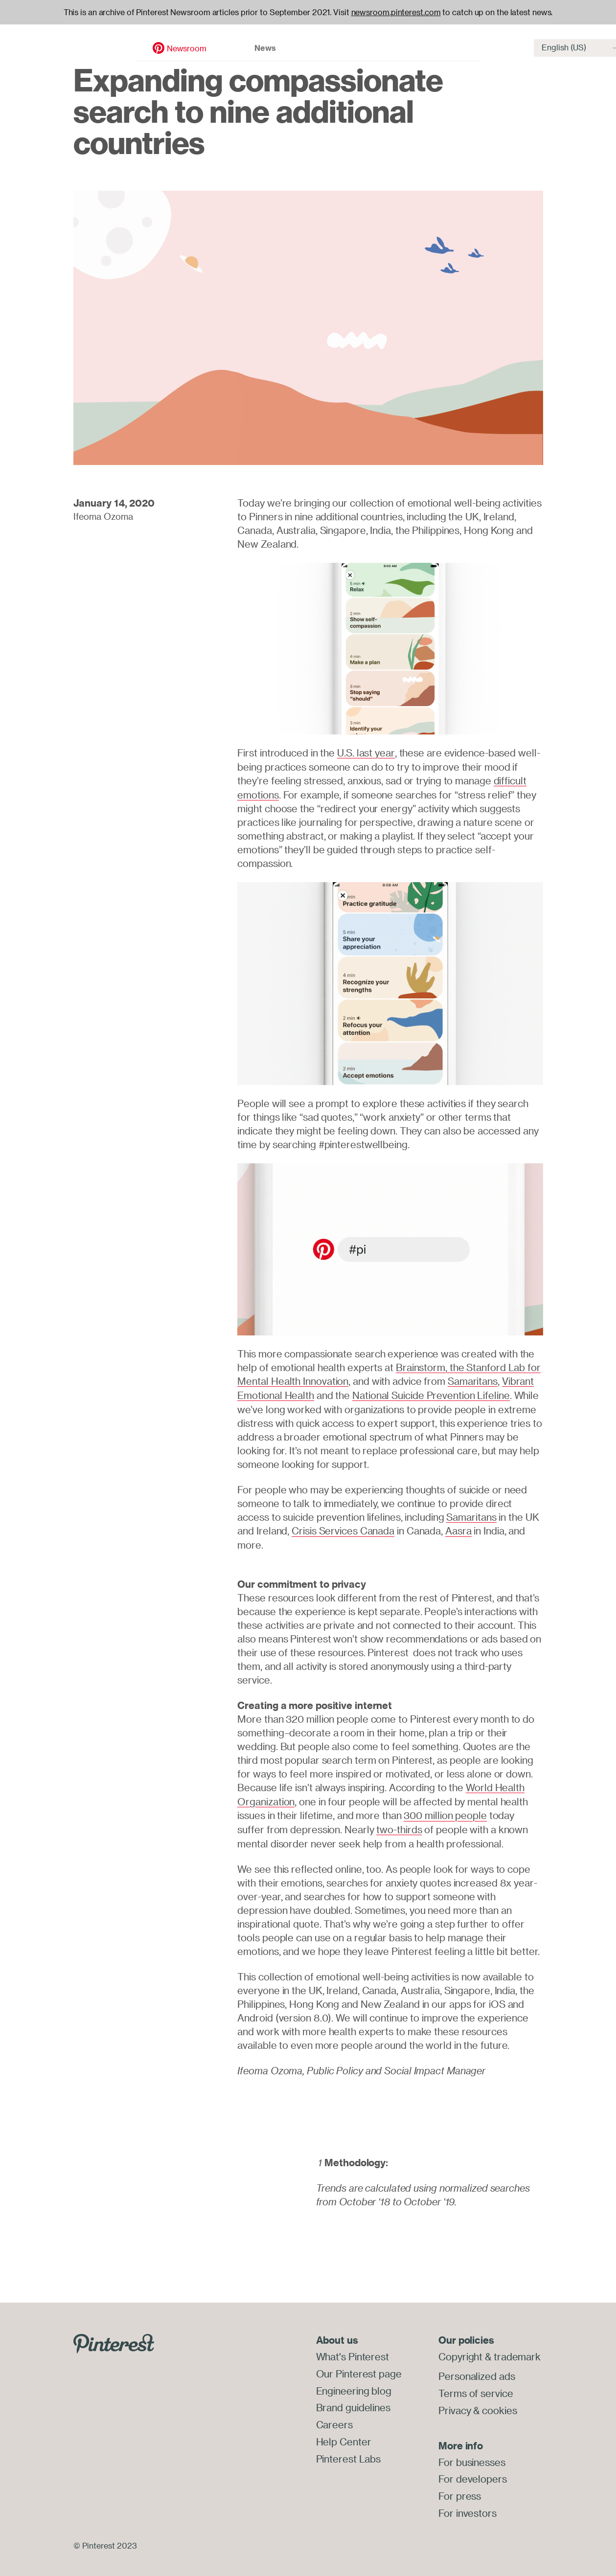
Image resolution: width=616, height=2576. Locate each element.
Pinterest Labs (348, 2452)
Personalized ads (476, 2372)
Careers (334, 2419)
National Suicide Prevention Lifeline (430, 1393)
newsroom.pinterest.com (396, 12)
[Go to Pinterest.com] (113, 2338)
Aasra (458, 1528)
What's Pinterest (352, 2352)
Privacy (454, 2405)
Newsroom (107, 38)
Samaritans (473, 1380)
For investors (467, 2507)
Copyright (460, 2352)
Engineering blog (353, 2385)
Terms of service (475, 2388)
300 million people (445, 1812)
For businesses (471, 2457)
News (186, 37)
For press (459, 2490)
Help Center (343, 2435)
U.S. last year (365, 753)
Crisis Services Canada (343, 1528)
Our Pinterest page (359, 2369)
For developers (472, 2473)
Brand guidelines (353, 2402)
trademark (517, 2352)
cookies (499, 2405)
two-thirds (399, 1826)
